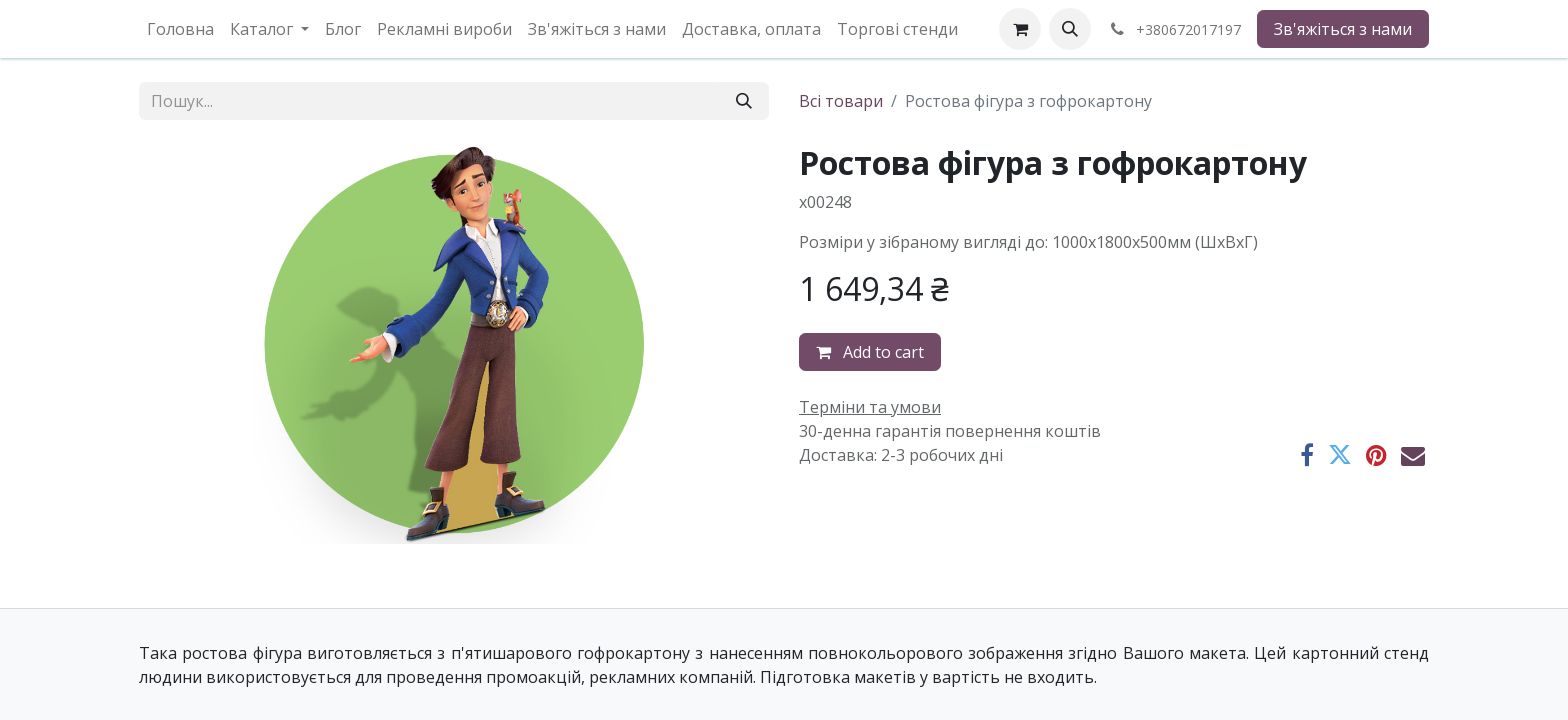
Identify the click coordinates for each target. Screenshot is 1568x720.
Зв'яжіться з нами (1343, 29)
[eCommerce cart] (1020, 29)
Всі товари (841, 101)
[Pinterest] (1376, 455)
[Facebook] (1307, 455)
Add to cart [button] (870, 352)
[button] (1070, 29)
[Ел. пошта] (1413, 455)
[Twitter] (1340, 455)
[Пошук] (744, 101)
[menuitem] (180, 29)
